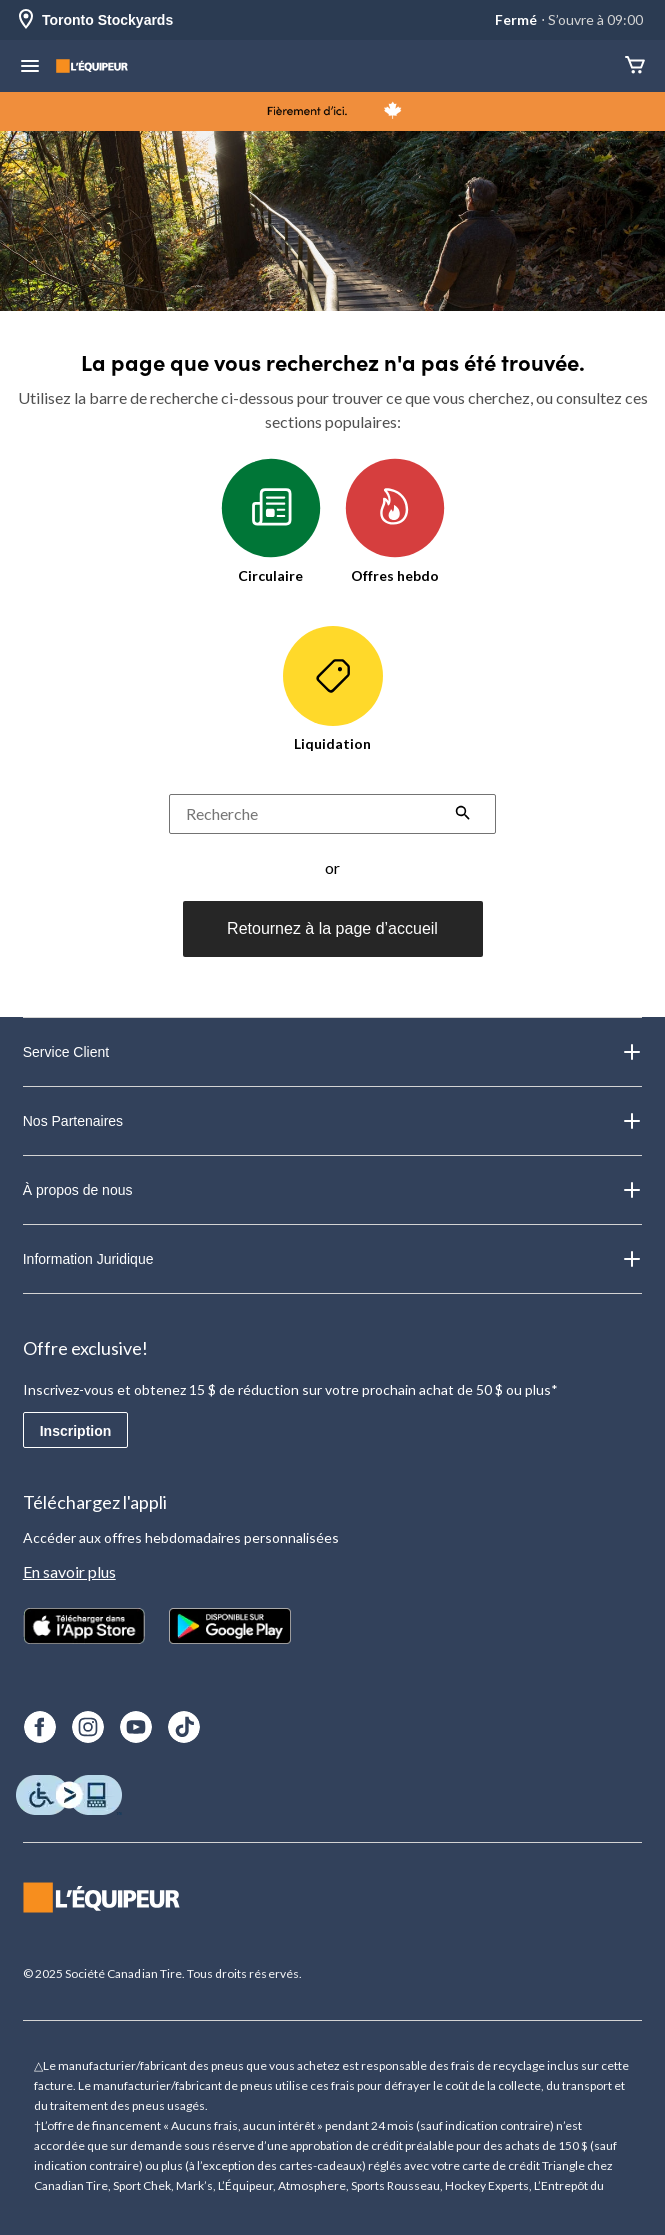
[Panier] (635, 66)
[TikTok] (184, 1727)
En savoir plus (69, 1571)
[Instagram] (88, 1727)
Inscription (76, 1431)
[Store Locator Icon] (26, 20)
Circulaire (271, 521)
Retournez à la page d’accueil (332, 928)
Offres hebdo (395, 521)
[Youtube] (136, 1727)
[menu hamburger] (30, 68)
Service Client (333, 1052)
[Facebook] (40, 1727)
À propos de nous (333, 1190)
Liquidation (333, 689)
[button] (463, 815)
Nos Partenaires (333, 1121)
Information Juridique (333, 1259)
